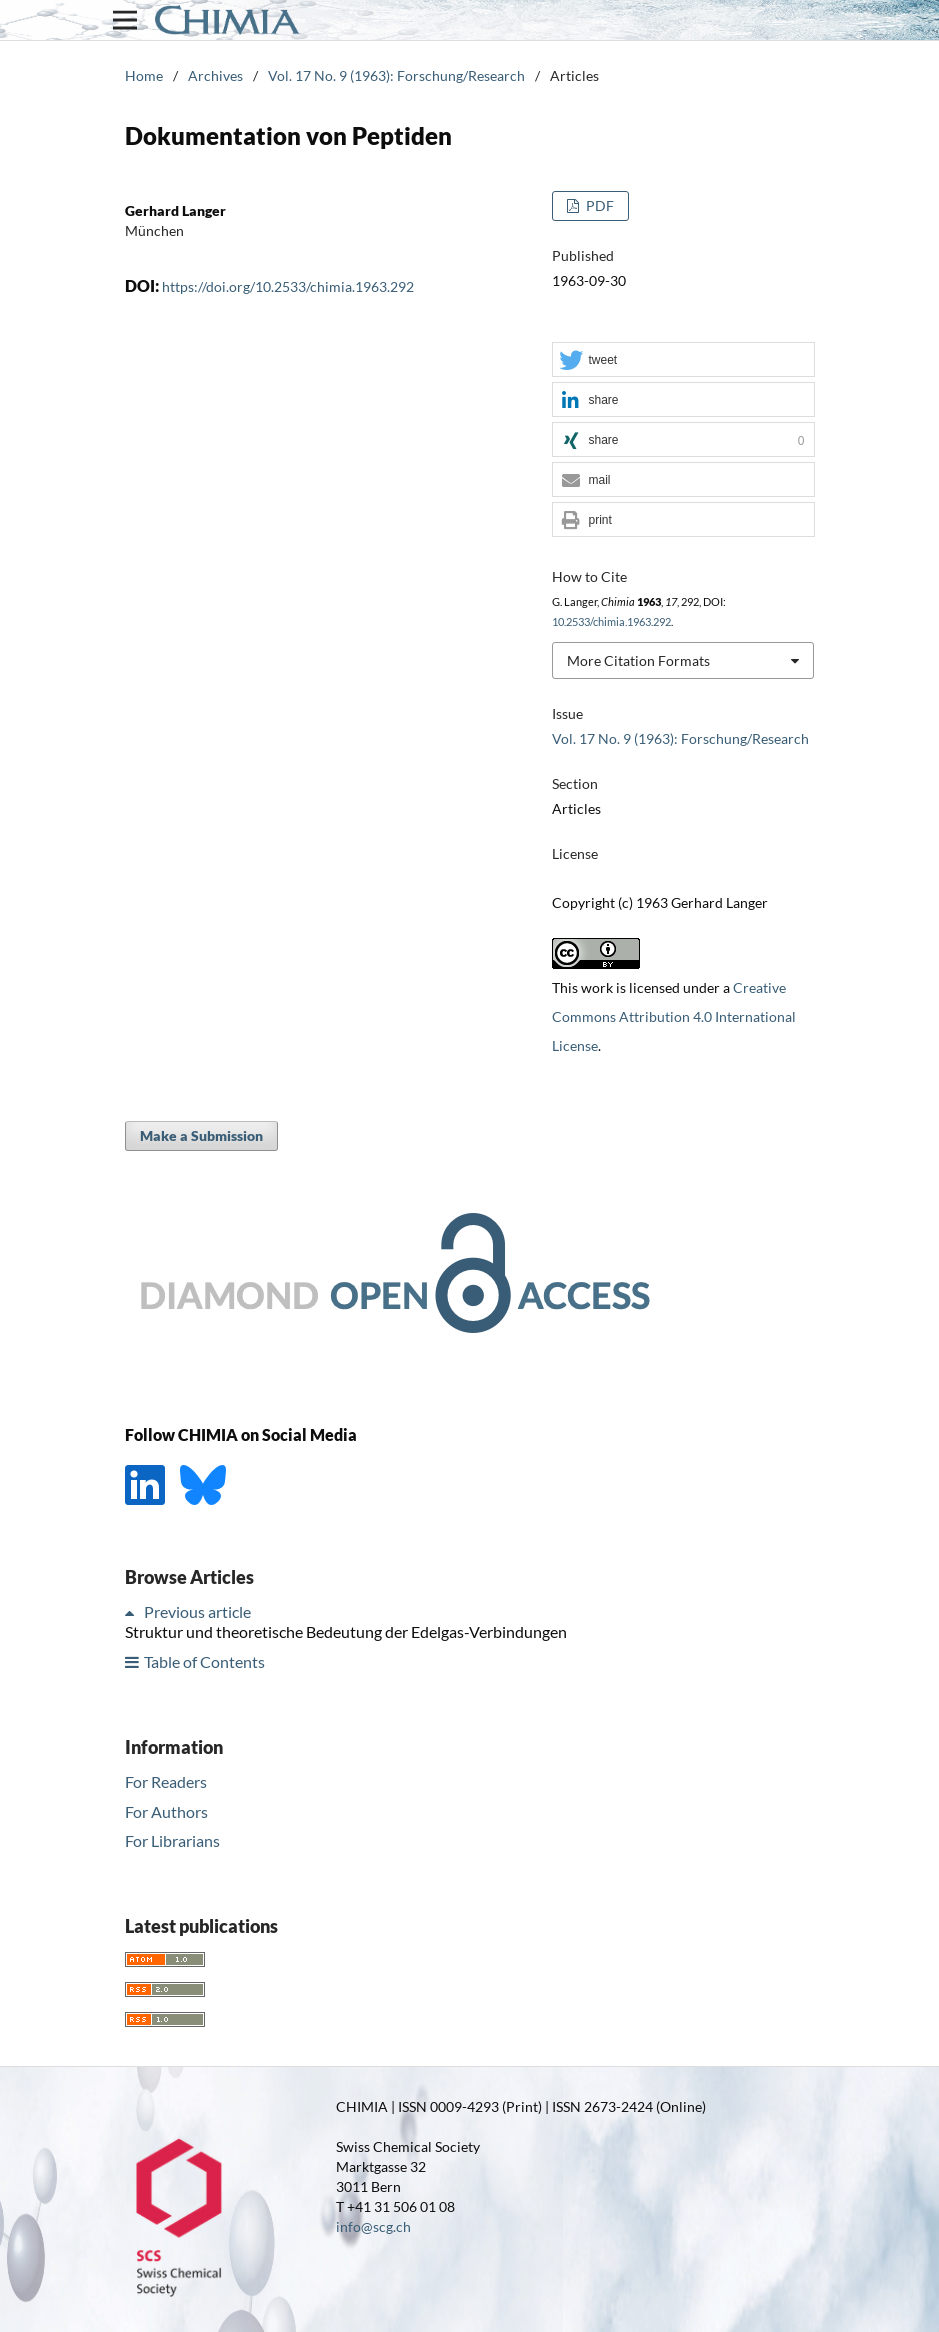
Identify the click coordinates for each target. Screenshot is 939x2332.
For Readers (166, 1781)
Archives (215, 75)
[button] (683, 360)
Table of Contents (204, 1661)
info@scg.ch (373, 2226)
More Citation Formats (638, 660)
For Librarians (172, 1840)
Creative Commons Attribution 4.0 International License (674, 1016)
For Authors (166, 1811)
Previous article (197, 1611)
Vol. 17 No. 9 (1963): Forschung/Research (396, 75)
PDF (598, 205)
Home (144, 75)
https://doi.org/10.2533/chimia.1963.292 (288, 286)
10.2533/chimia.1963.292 (611, 622)
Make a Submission (201, 1135)
